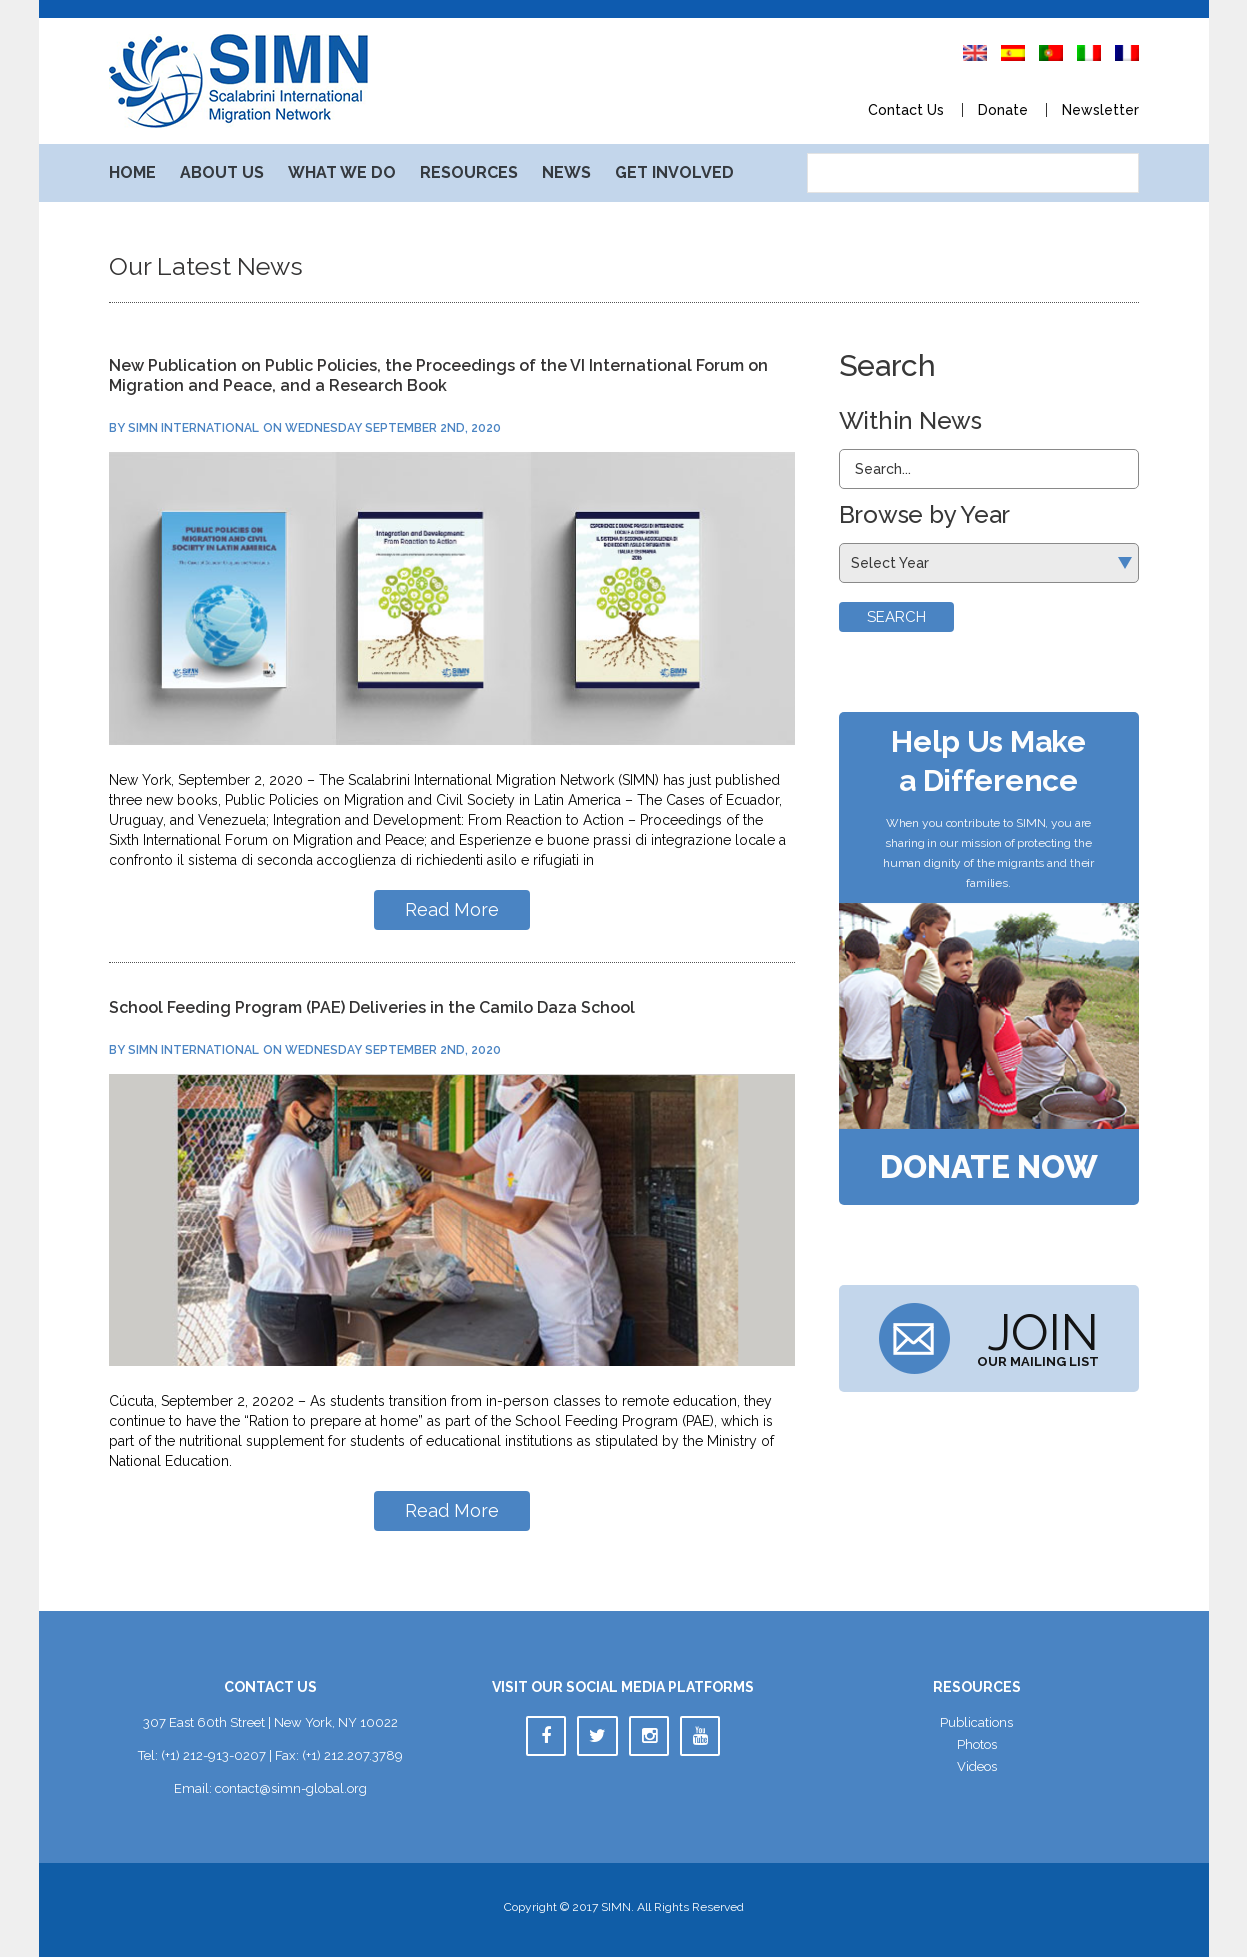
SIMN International (193, 428)
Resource (469, 172)
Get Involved (674, 172)
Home (132, 172)
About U (222, 172)
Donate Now (989, 1167)
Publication (976, 1722)
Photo (977, 1744)
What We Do (342, 172)
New (566, 172)
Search (896, 617)
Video (977, 1766)
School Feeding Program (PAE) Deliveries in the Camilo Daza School (372, 1007)
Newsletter (1100, 110)
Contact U (906, 110)
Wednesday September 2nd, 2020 (393, 428)
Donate (1003, 110)
